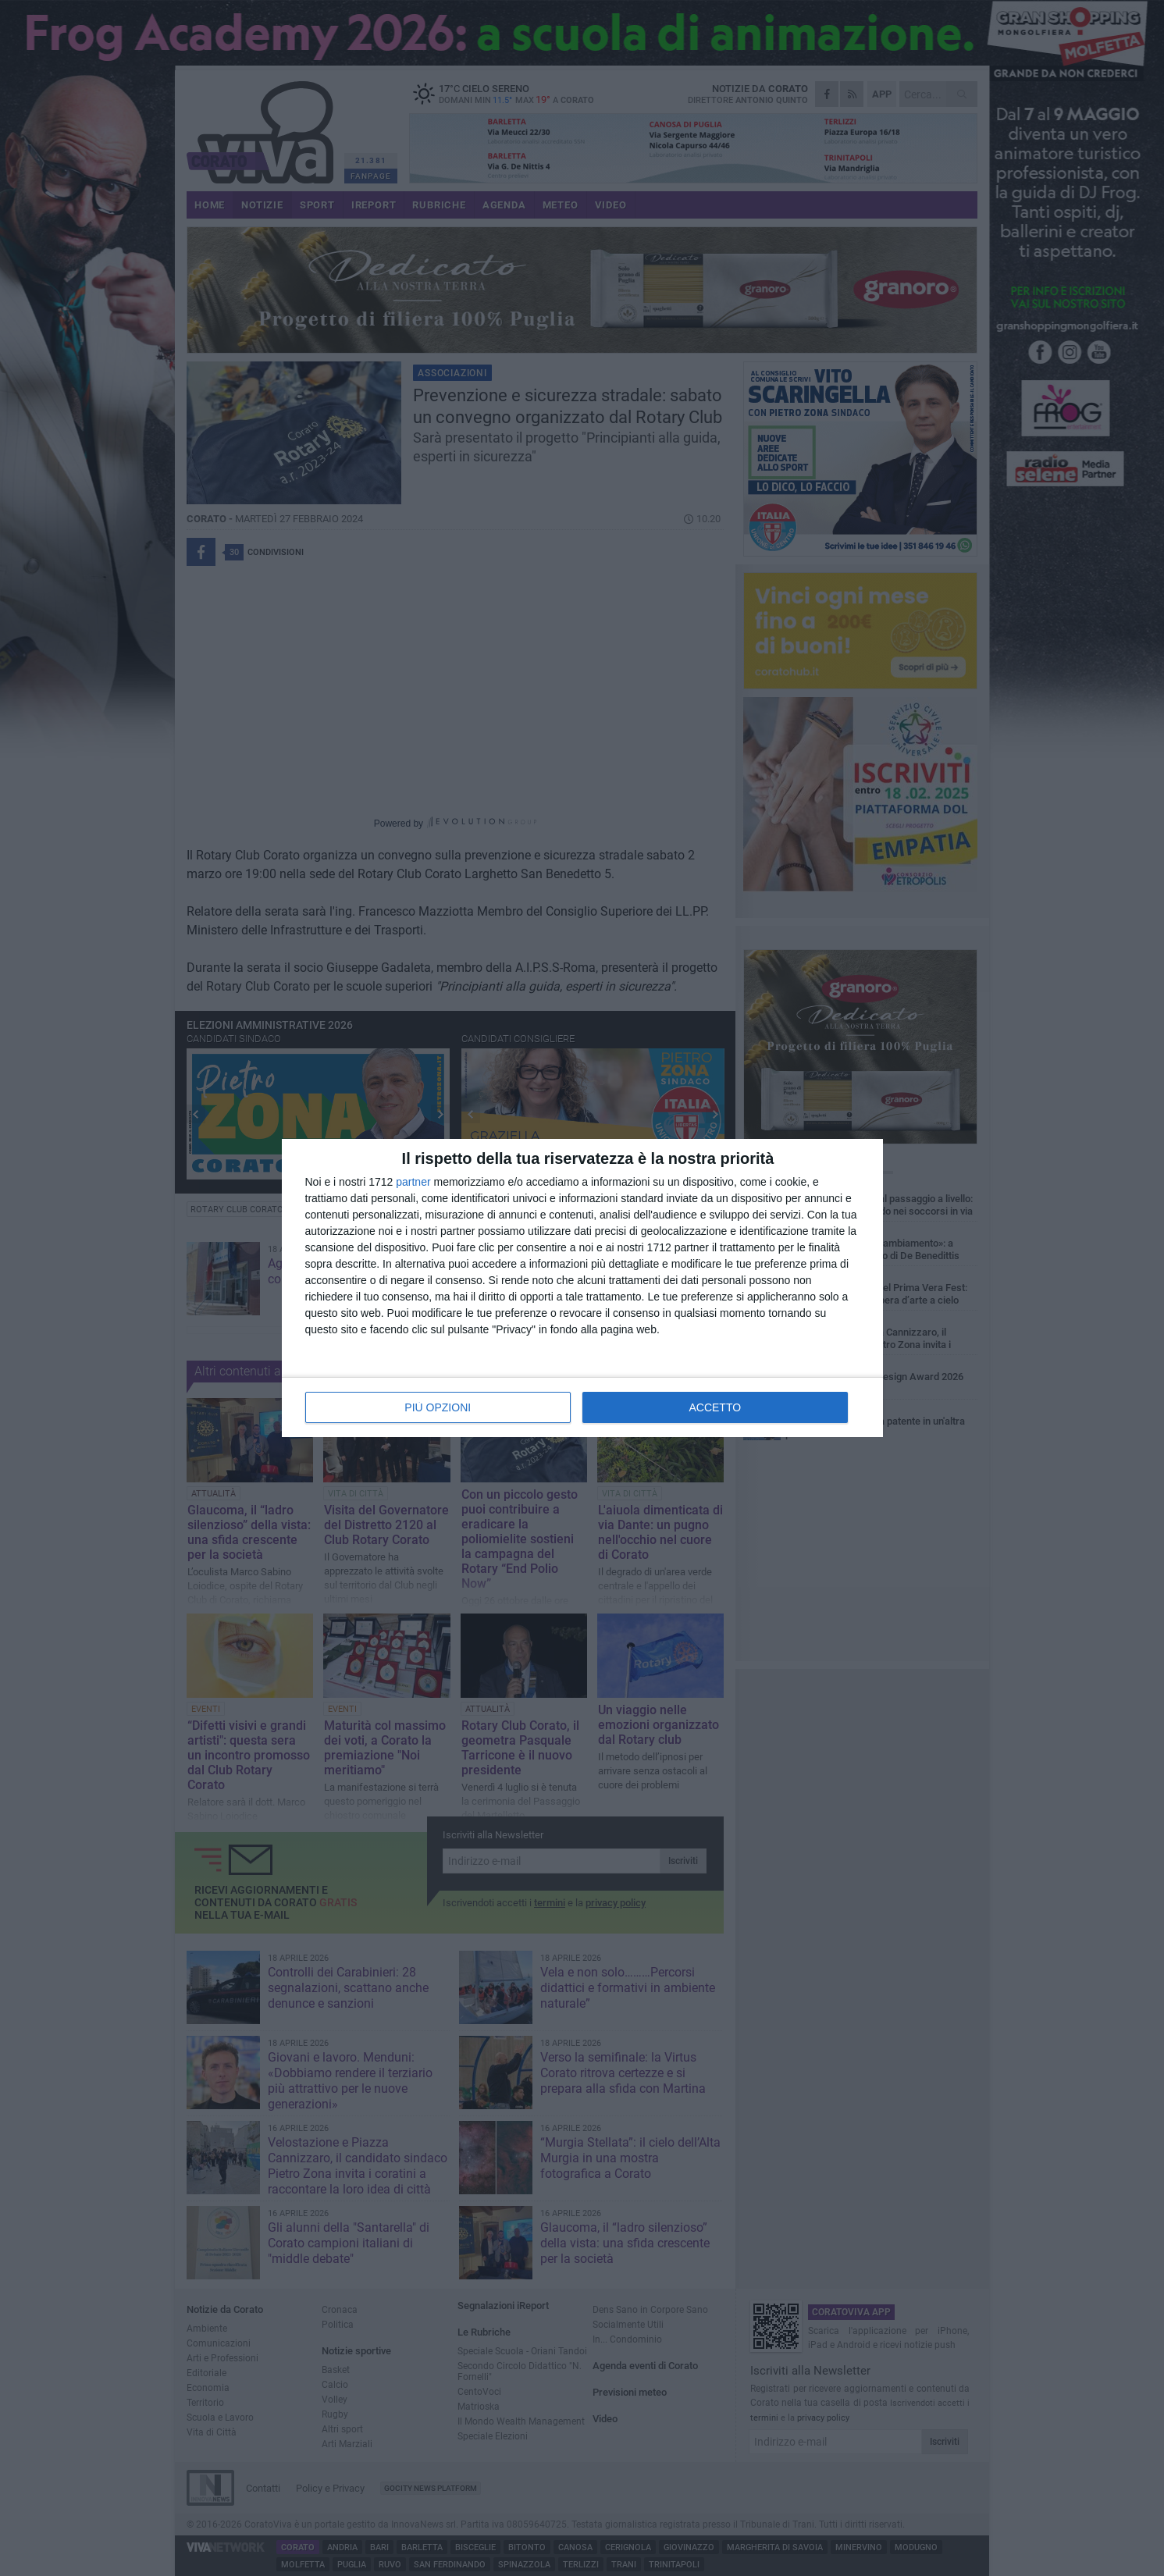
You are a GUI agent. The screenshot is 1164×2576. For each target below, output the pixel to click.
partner (413, 1181)
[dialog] (582, 1288)
